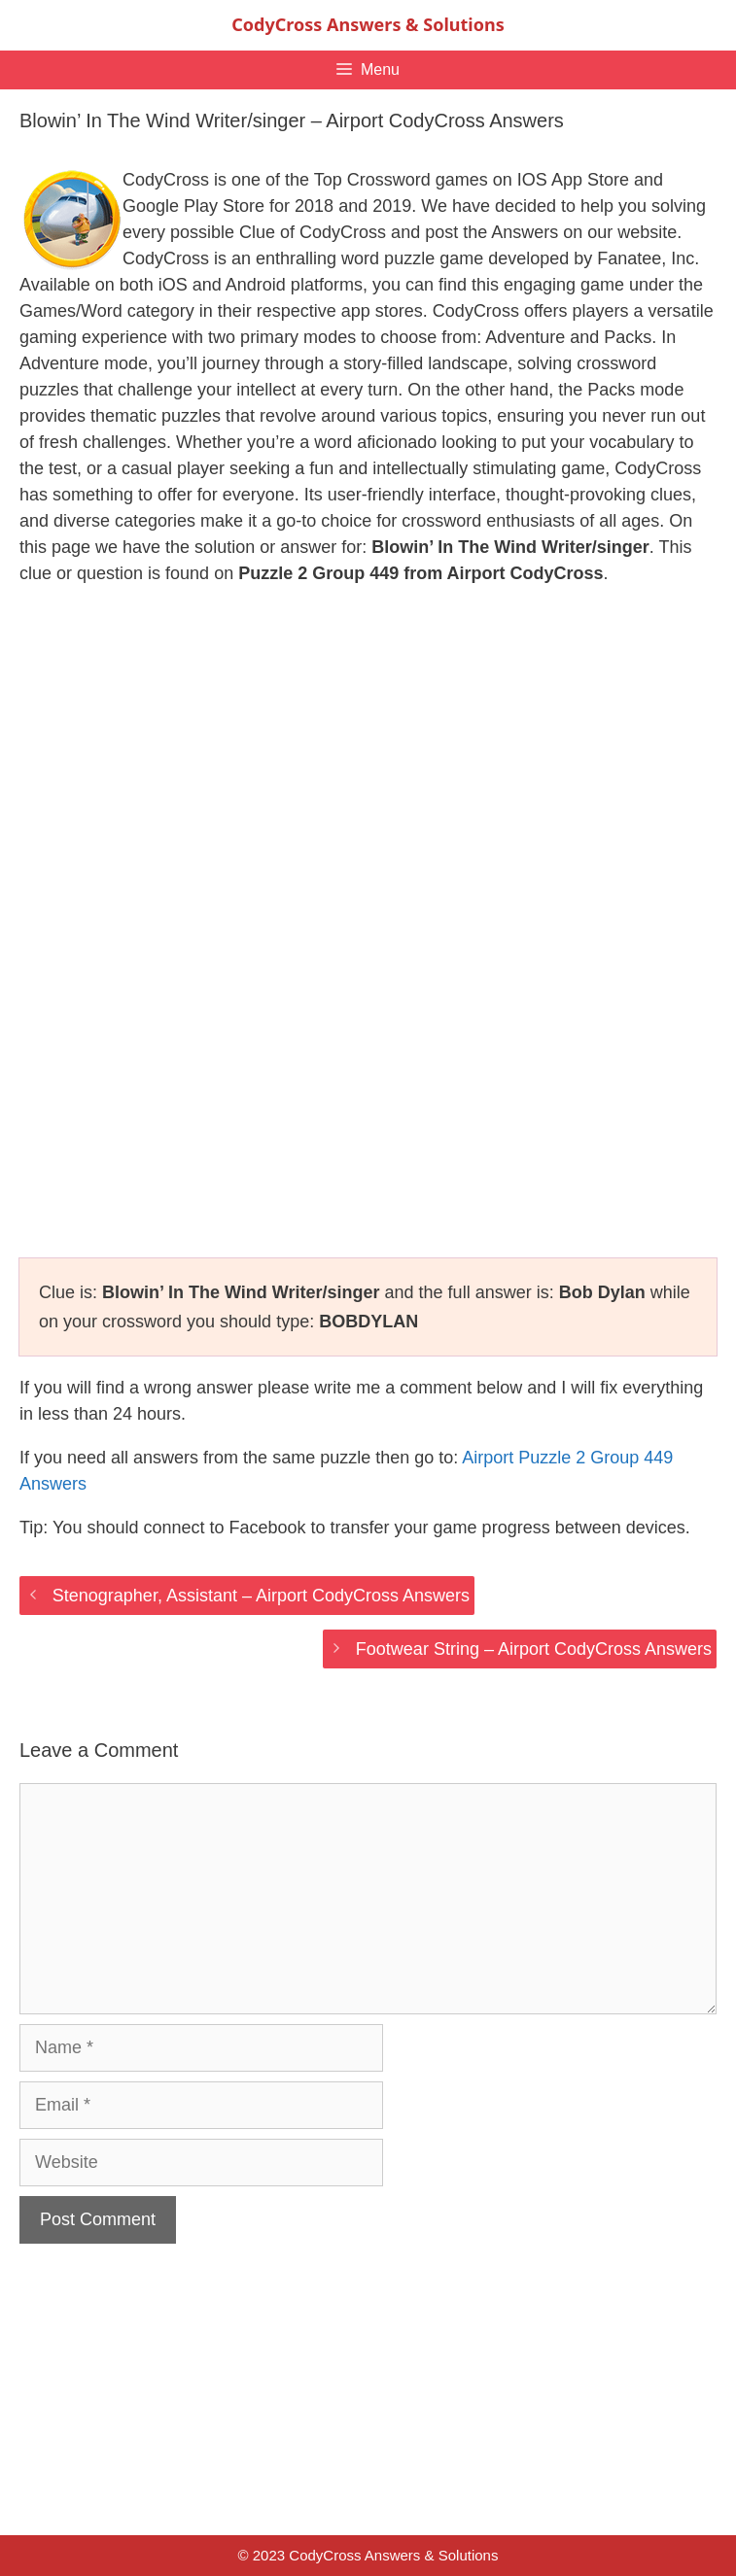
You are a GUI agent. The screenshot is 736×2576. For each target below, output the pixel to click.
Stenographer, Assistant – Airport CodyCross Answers (261, 1595)
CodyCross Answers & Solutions (367, 24)
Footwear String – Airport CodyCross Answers (534, 1649)
